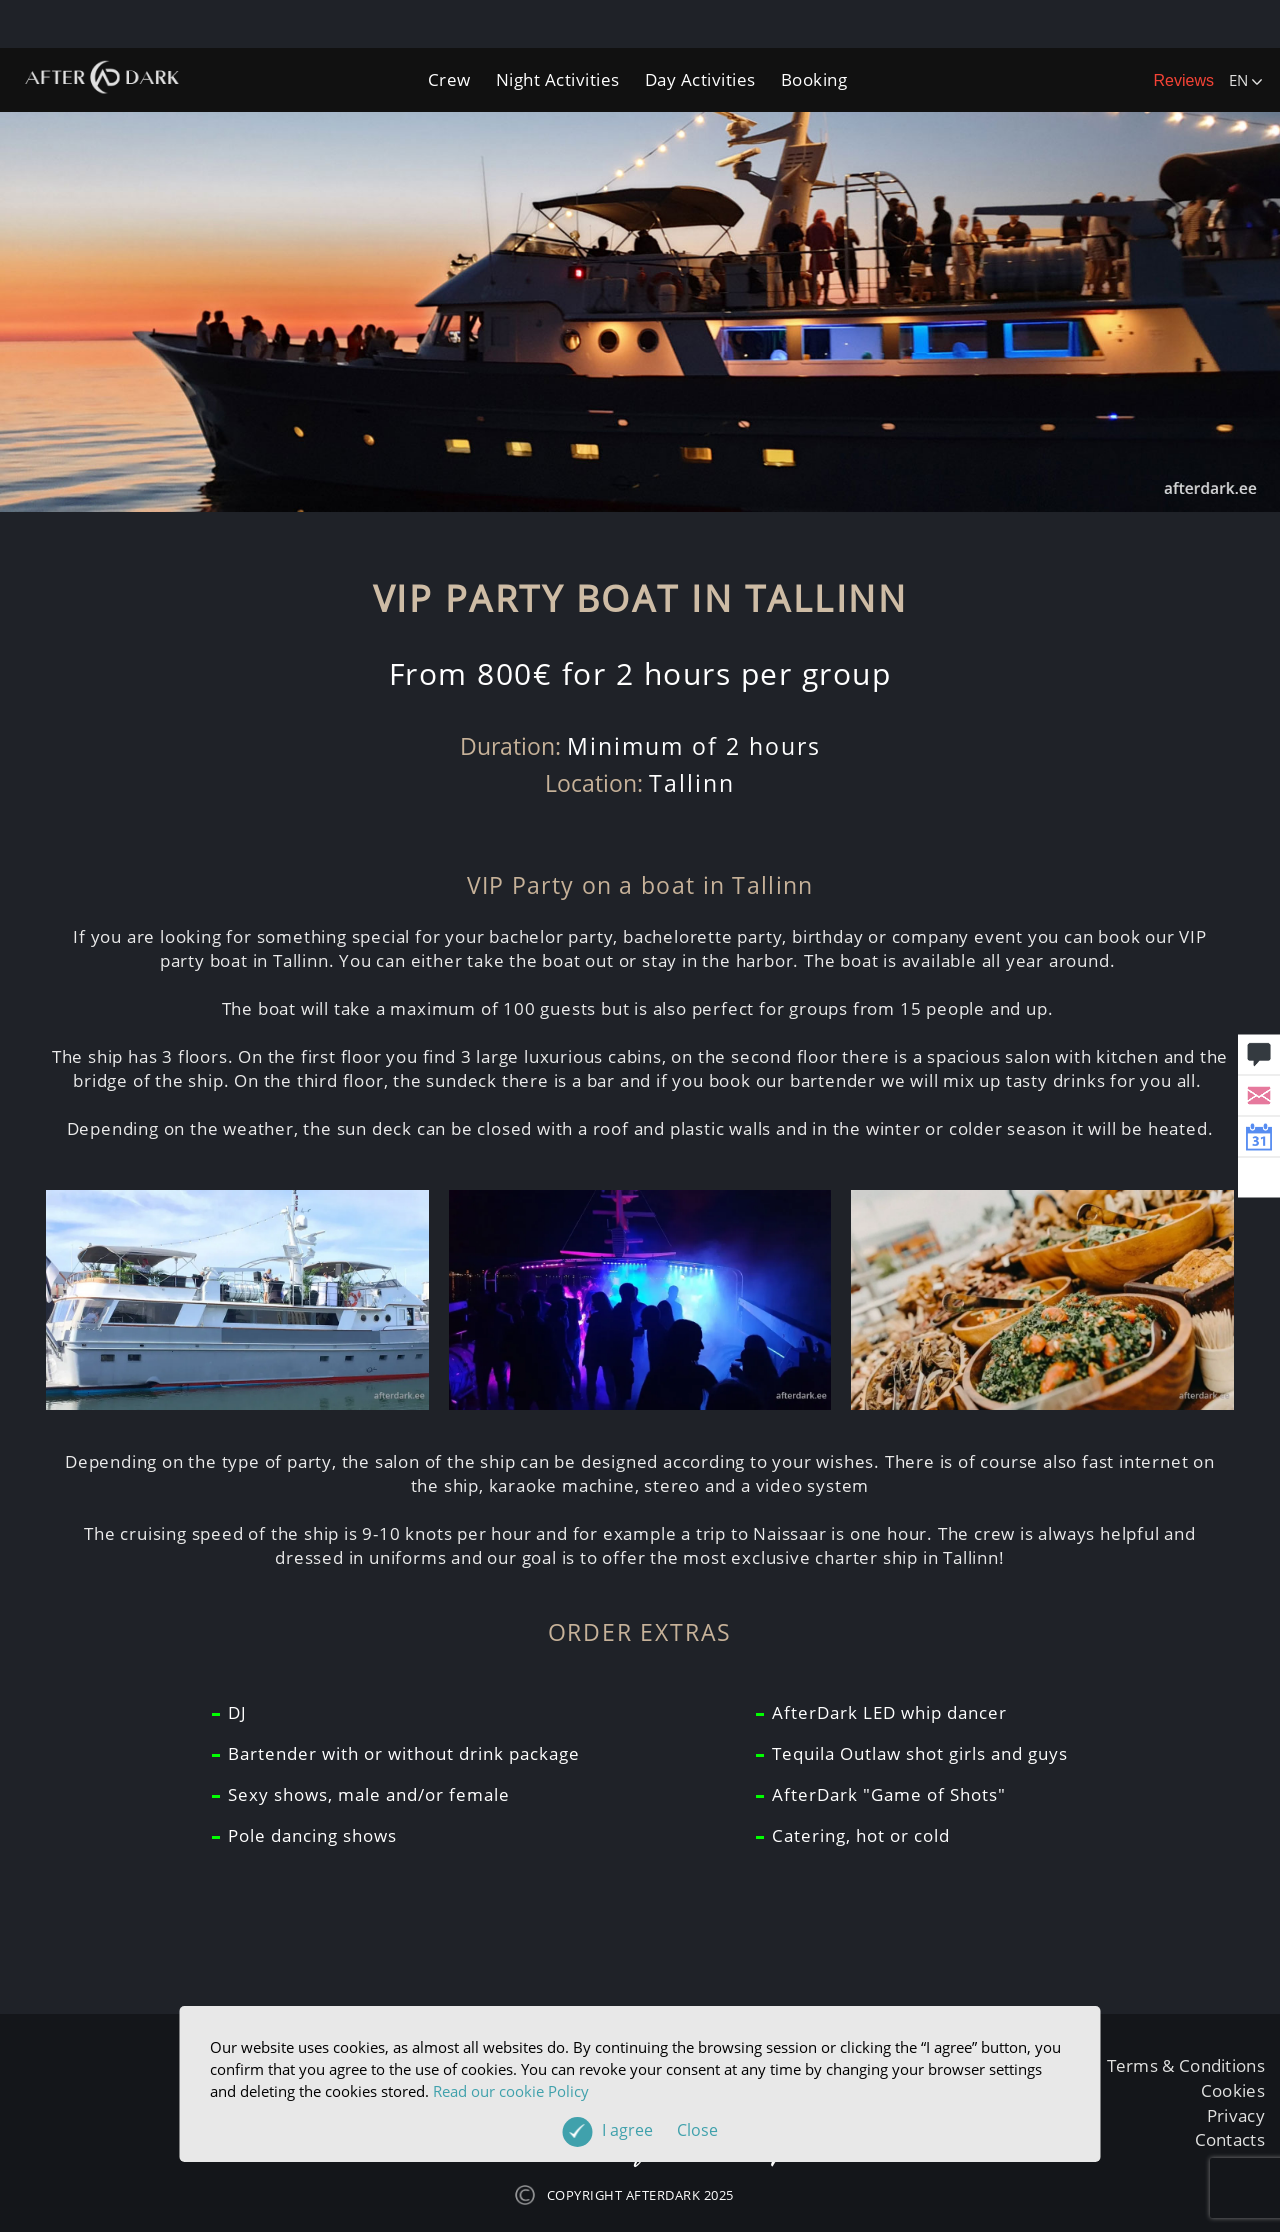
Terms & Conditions (1186, 2065)
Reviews (1184, 80)
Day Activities (700, 79)
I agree (660, 2130)
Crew (449, 79)
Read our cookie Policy (511, 2091)
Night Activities (558, 79)
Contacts (1230, 2139)
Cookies (1233, 2090)
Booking (814, 79)
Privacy (1236, 2115)
